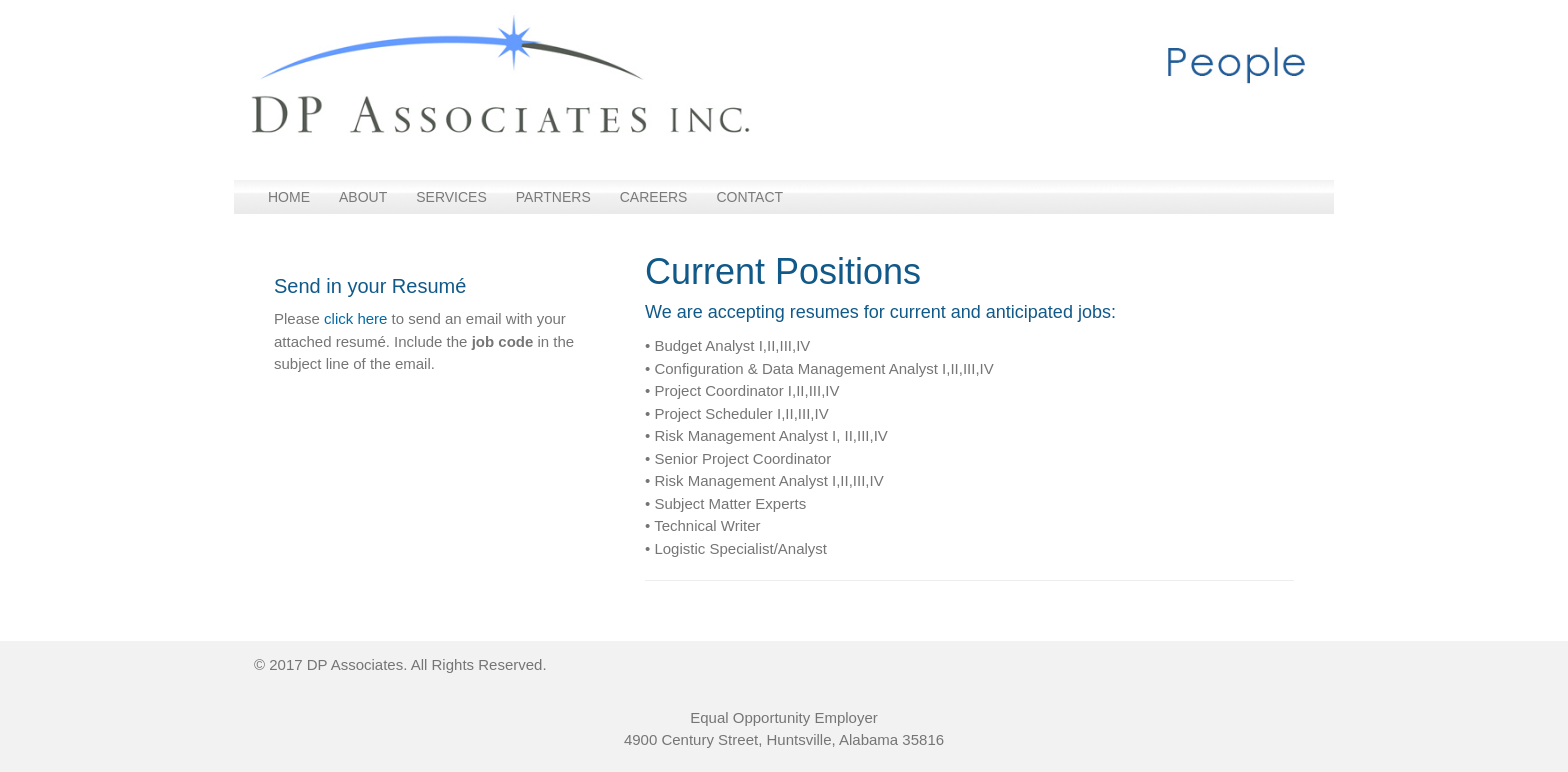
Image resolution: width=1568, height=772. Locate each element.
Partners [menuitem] (553, 197)
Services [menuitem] (451, 197)
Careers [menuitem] (654, 197)
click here (355, 318)
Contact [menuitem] (749, 197)
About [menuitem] (363, 197)
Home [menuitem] (289, 197)
